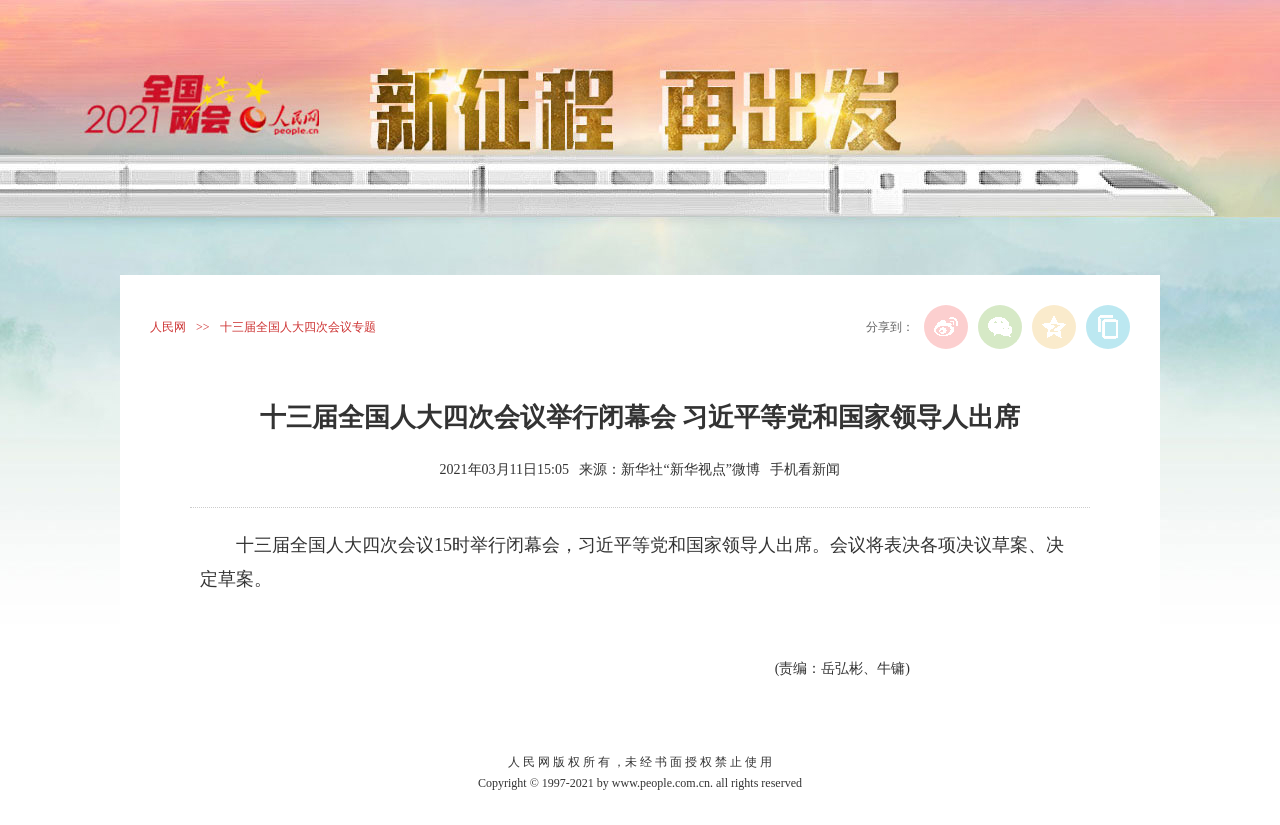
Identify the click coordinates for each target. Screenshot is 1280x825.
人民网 (168, 327)
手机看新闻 (805, 469)
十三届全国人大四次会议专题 (298, 327)
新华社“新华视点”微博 (690, 469)
